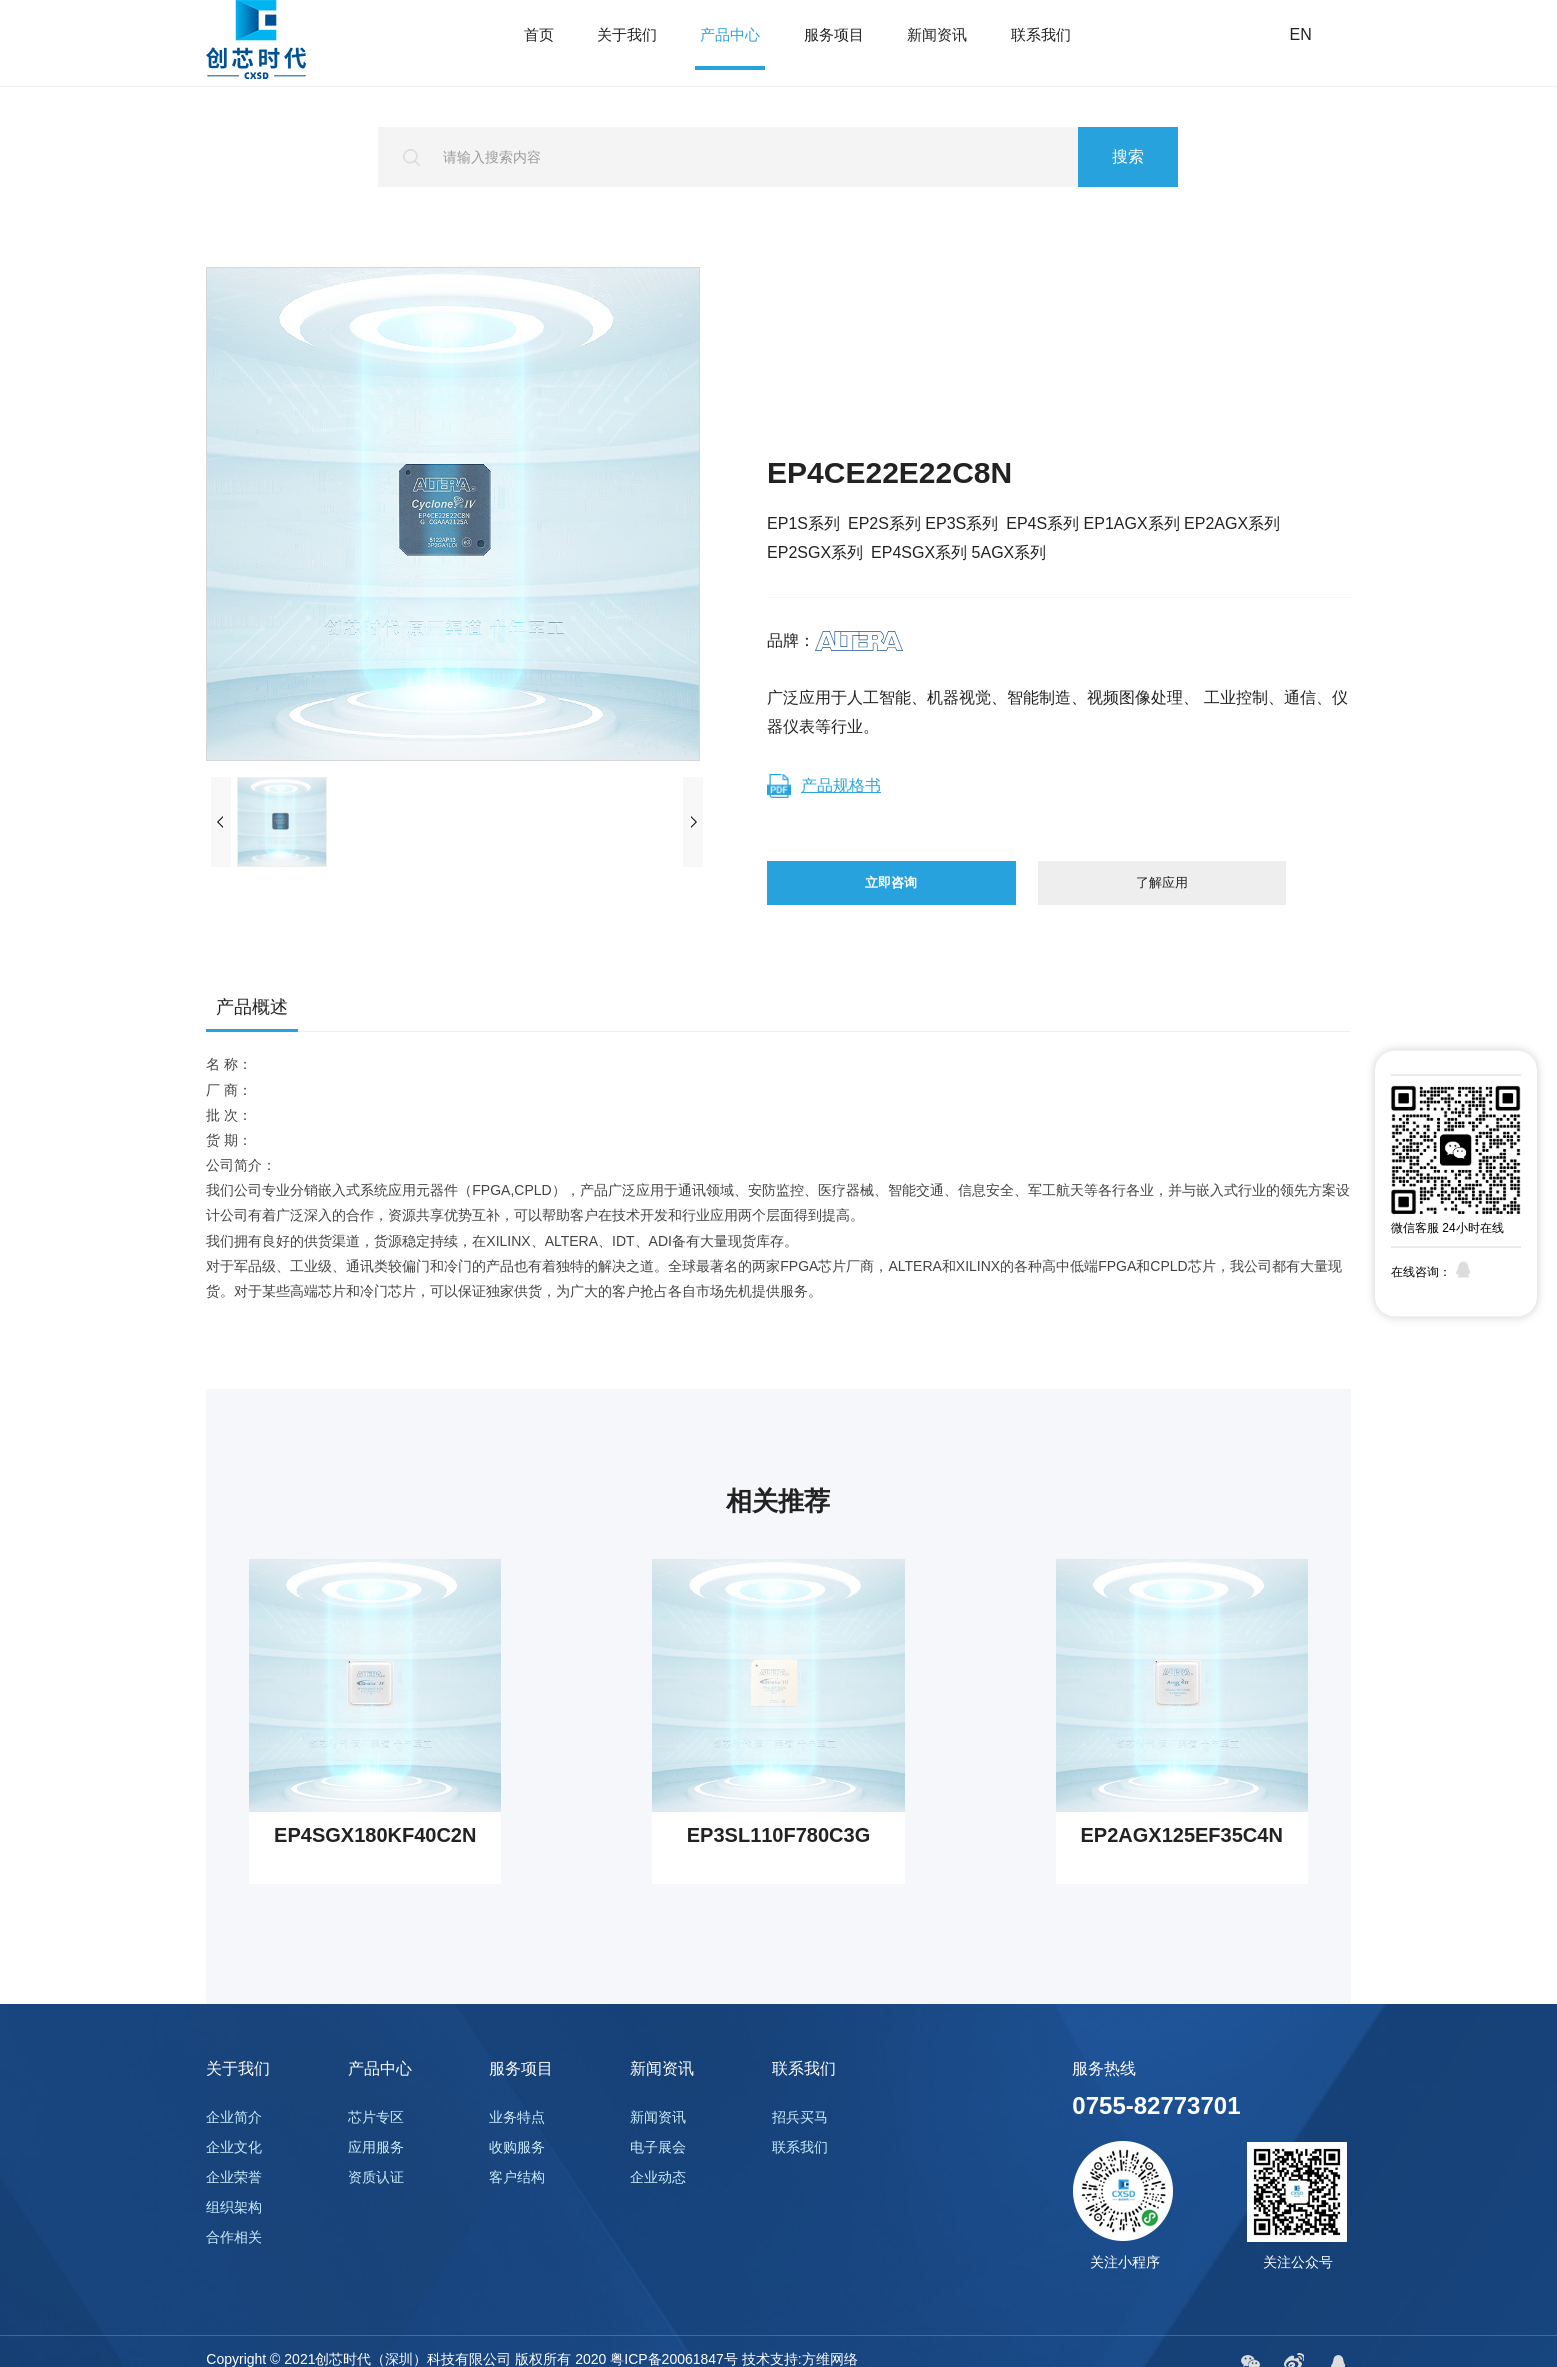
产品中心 (730, 44)
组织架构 (234, 2240)
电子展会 (658, 2180)
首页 (539, 44)
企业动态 (658, 2210)
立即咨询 (884, 899)
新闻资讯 (937, 44)
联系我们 (1041, 44)
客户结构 (517, 2210)
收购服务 (517, 2180)
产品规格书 (824, 786)
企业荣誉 (234, 2210)
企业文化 (234, 2180)
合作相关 (234, 2270)
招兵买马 (800, 2150)
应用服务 (376, 2180)
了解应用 (1150, 899)
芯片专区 (376, 2150)
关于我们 (627, 44)
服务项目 (834, 44)
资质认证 (376, 2210)
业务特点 (517, 2150)
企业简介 (234, 2150)
